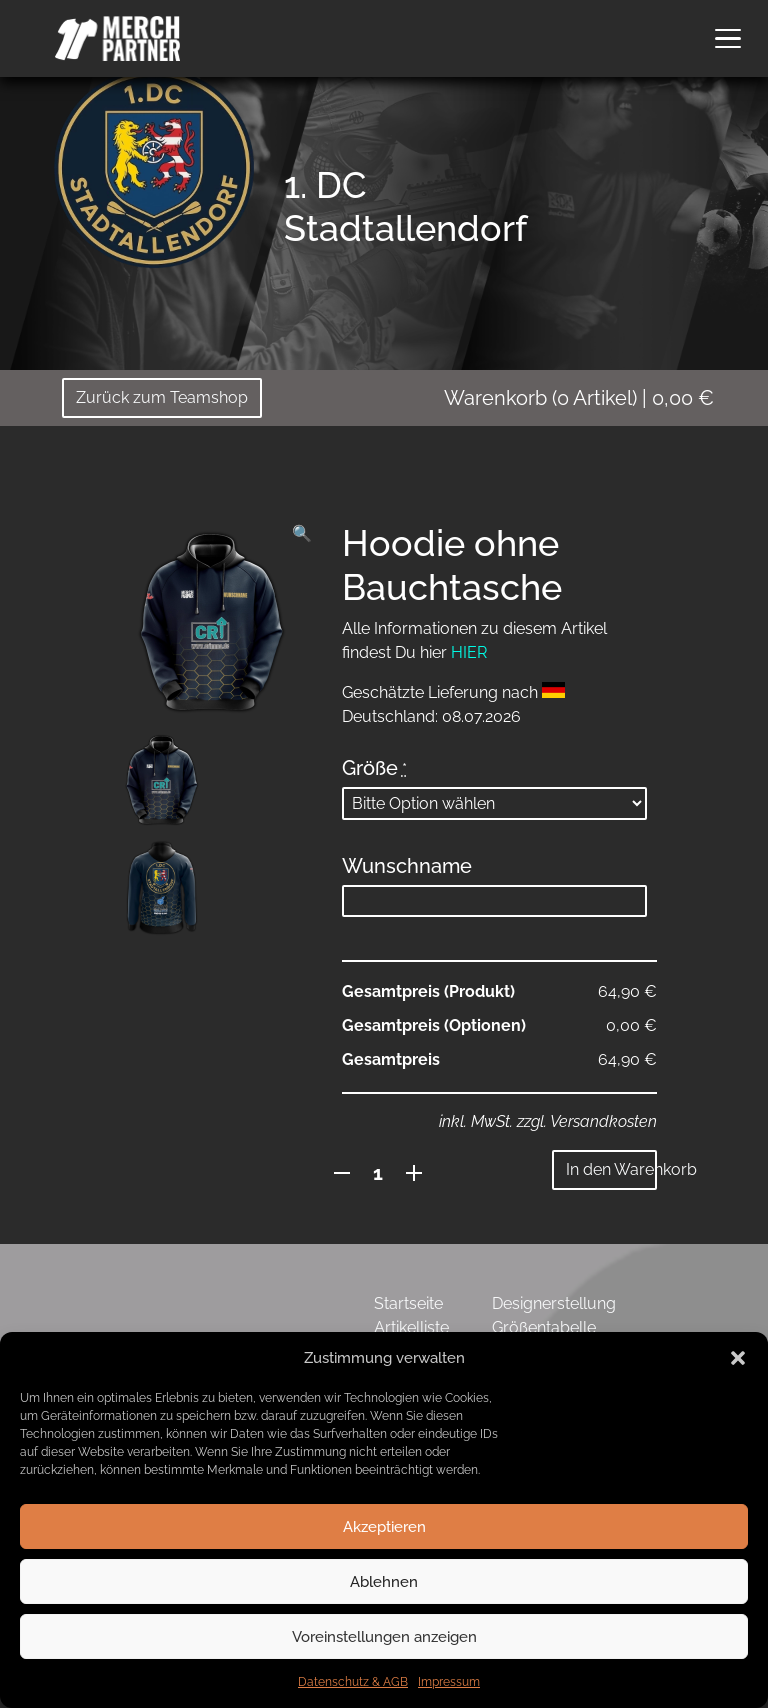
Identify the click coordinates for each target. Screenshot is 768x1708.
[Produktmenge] (378, 1173)
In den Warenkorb (611, 1169)
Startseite (408, 1303)
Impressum (449, 1682)
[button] (738, 1358)
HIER (469, 652)
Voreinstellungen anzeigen (384, 1637)
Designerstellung (554, 1303)
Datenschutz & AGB (353, 1682)
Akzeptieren (384, 1527)
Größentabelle (544, 1327)
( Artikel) (579, 398)
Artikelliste (411, 1327)
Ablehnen (384, 1582)
